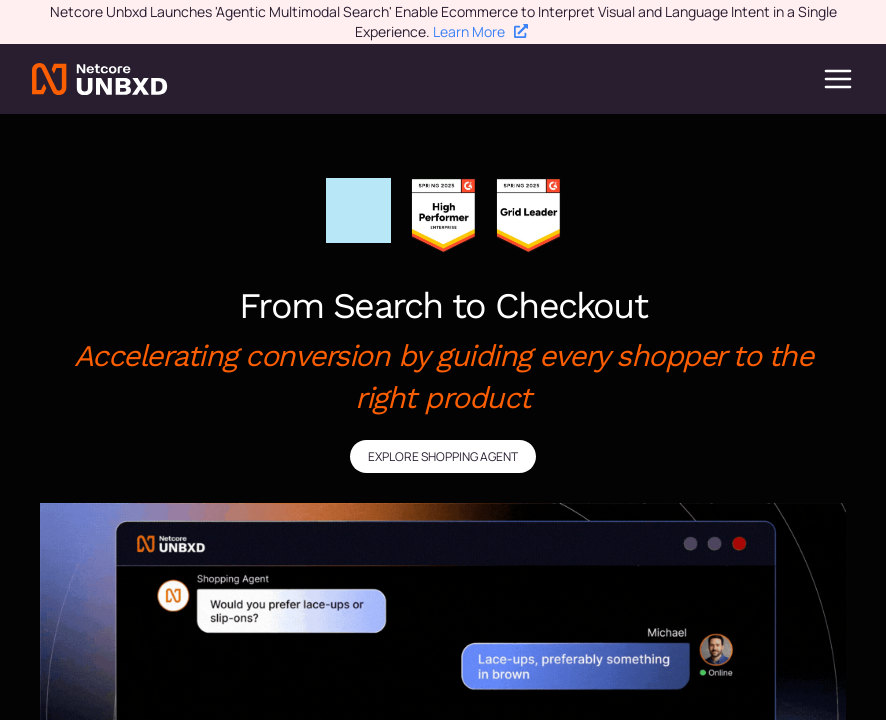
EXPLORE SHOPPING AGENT (443, 456)
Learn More (480, 31)
